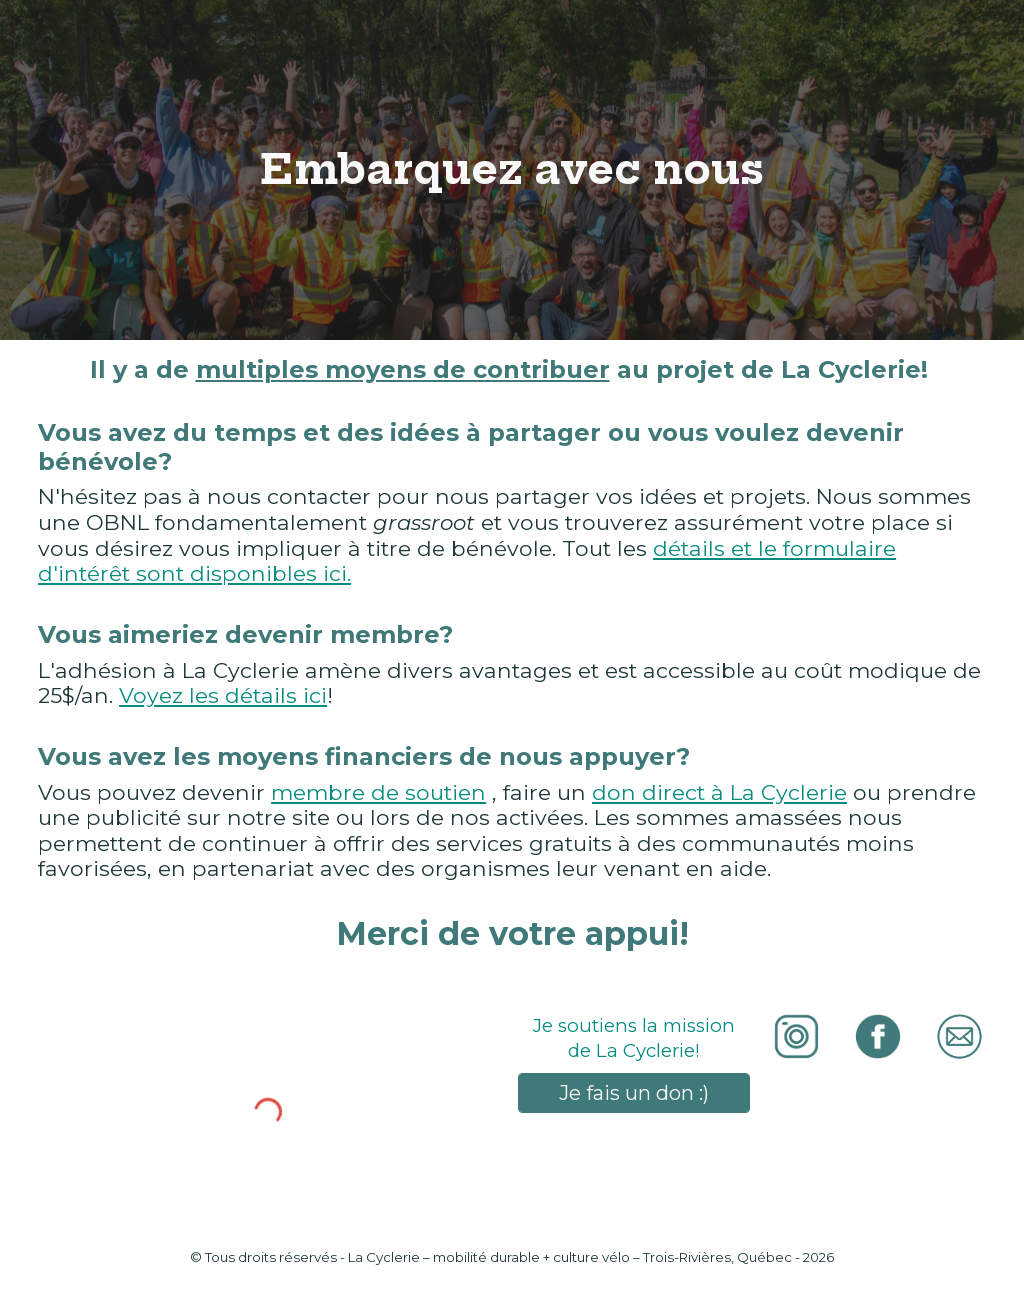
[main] (512, 170)
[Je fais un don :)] (634, 1093)
